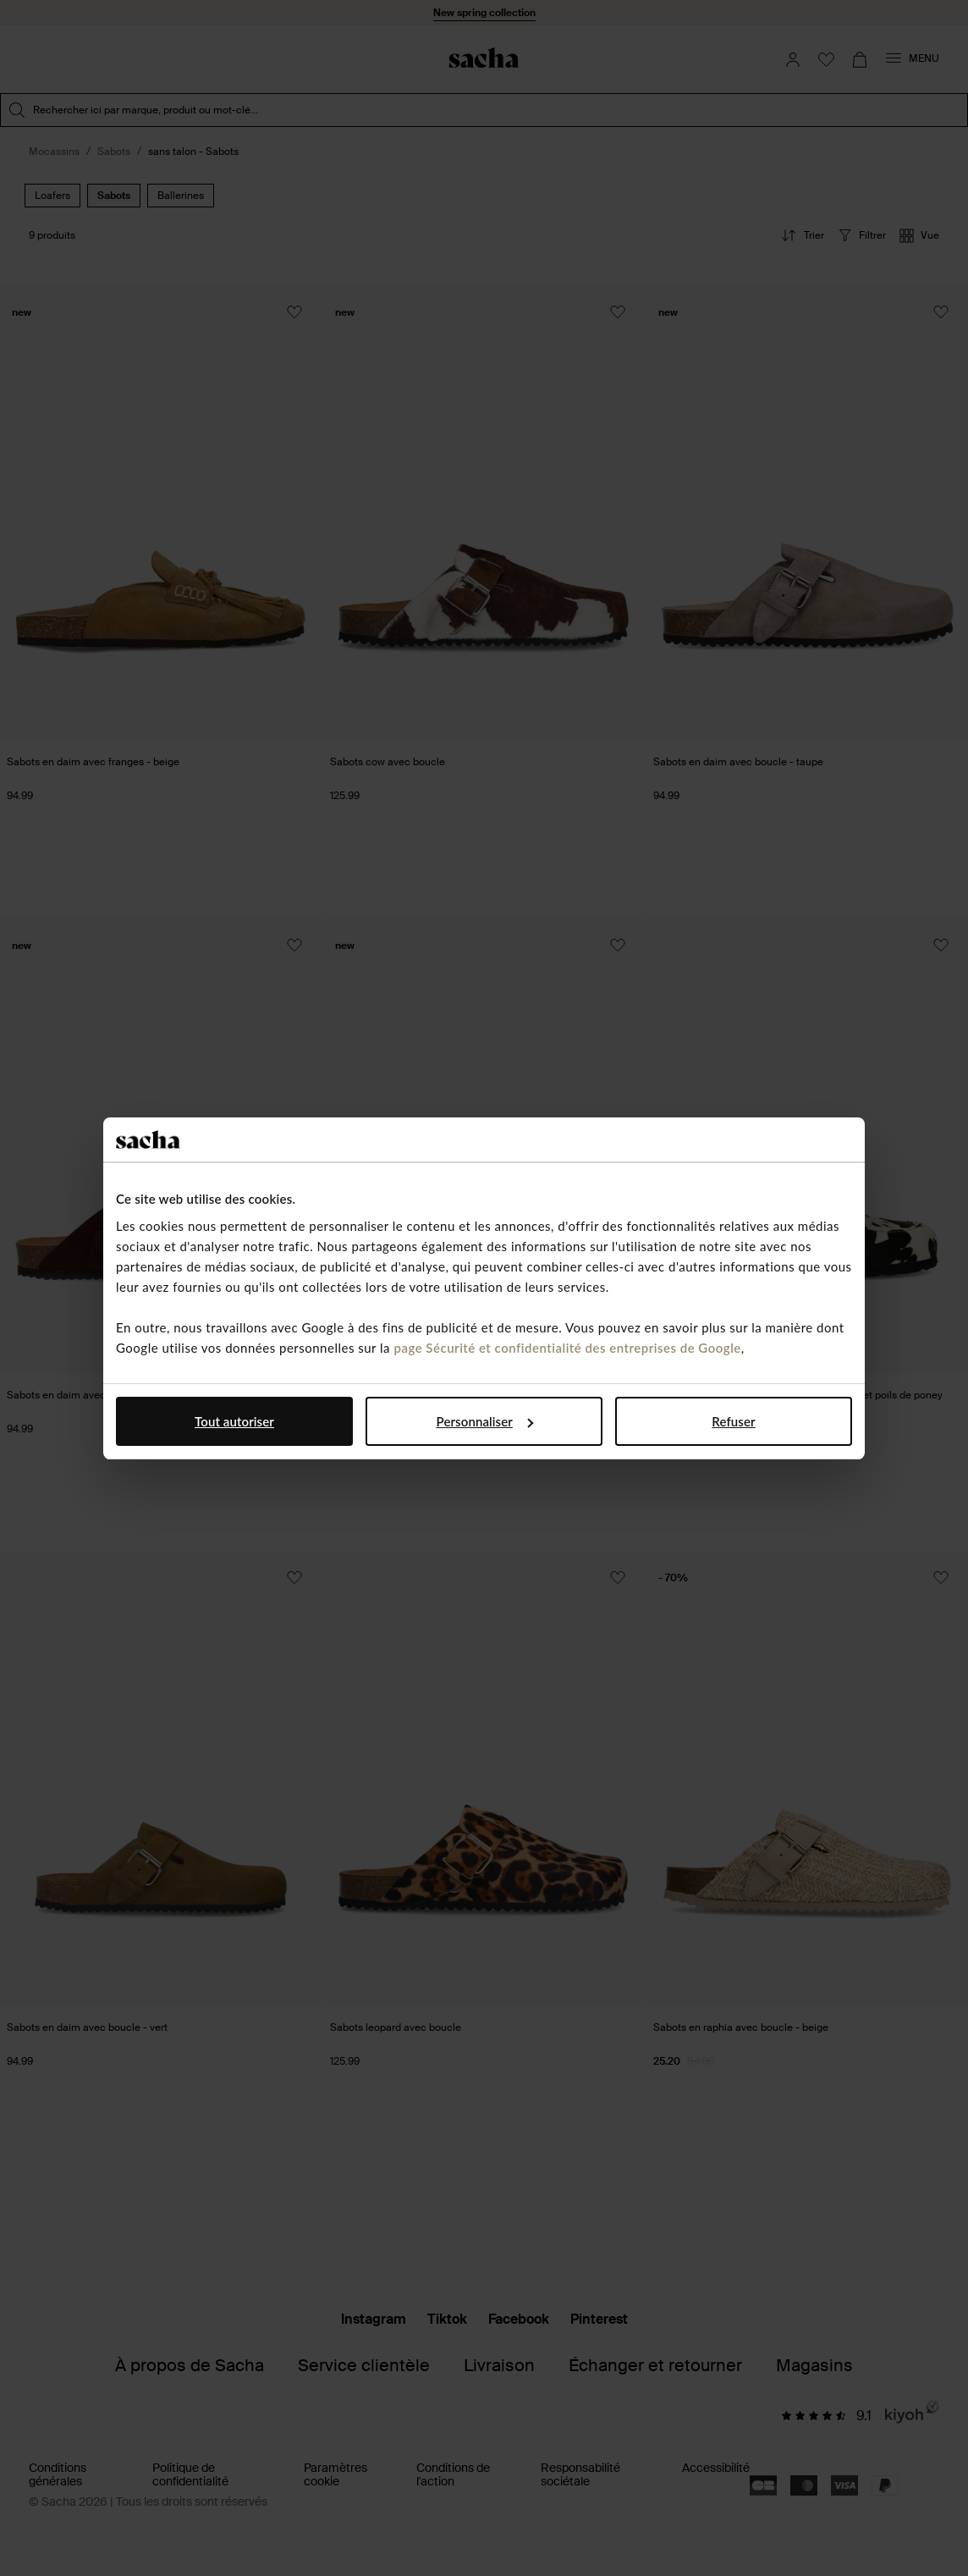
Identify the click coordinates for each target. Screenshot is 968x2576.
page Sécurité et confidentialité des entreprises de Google (566, 1347)
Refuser (733, 1421)
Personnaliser (485, 1421)
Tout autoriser (234, 1421)
